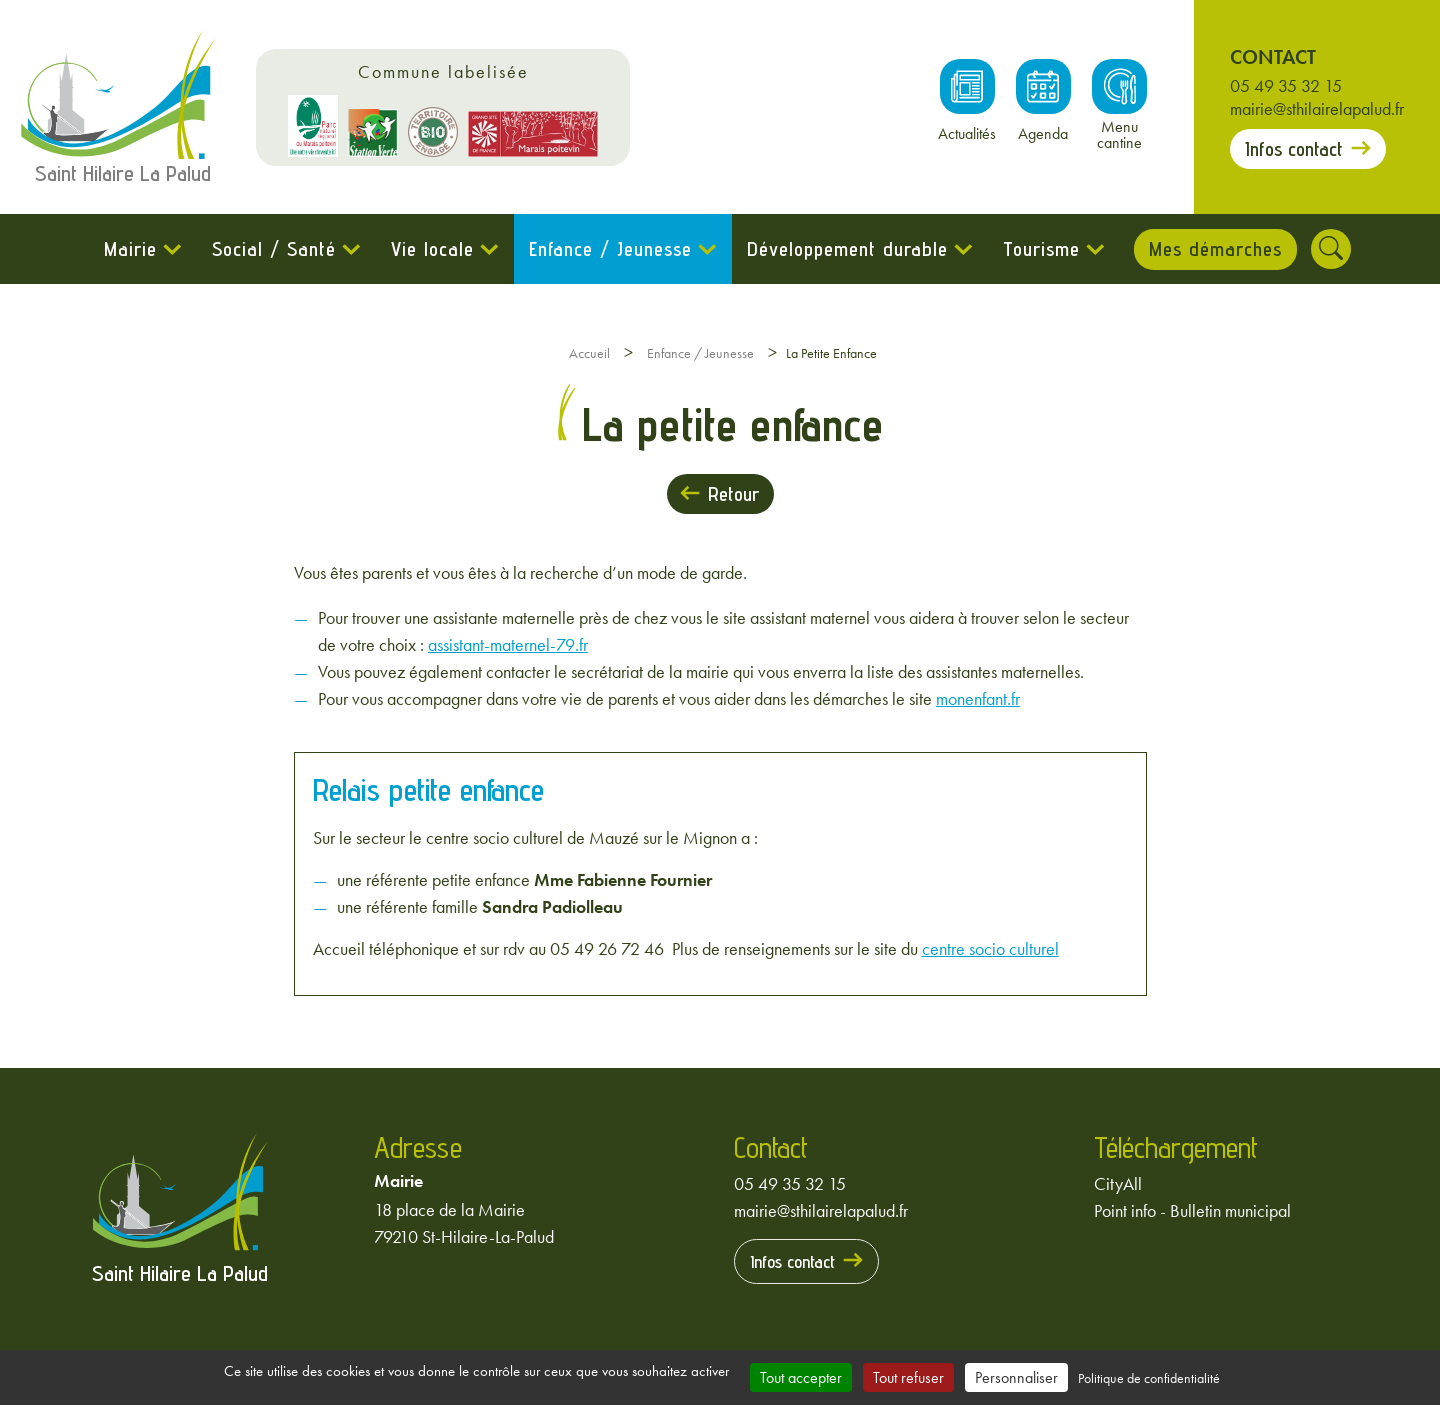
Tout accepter (801, 1377)
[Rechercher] (1332, 249)
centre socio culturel (990, 948)
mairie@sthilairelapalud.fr (1317, 108)
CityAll (1118, 1183)
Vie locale (431, 249)
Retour (733, 494)
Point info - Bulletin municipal (1192, 1210)
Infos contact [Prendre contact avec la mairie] (1294, 149)
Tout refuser (908, 1377)
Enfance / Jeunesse (609, 249)
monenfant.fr (978, 698)
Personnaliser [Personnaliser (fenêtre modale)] (1016, 1377)
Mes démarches (1215, 249)
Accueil (589, 353)
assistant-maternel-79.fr (508, 644)
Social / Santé (273, 249)
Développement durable (846, 249)
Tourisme (1040, 249)
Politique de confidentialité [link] (1149, 1378)
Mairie (129, 249)
